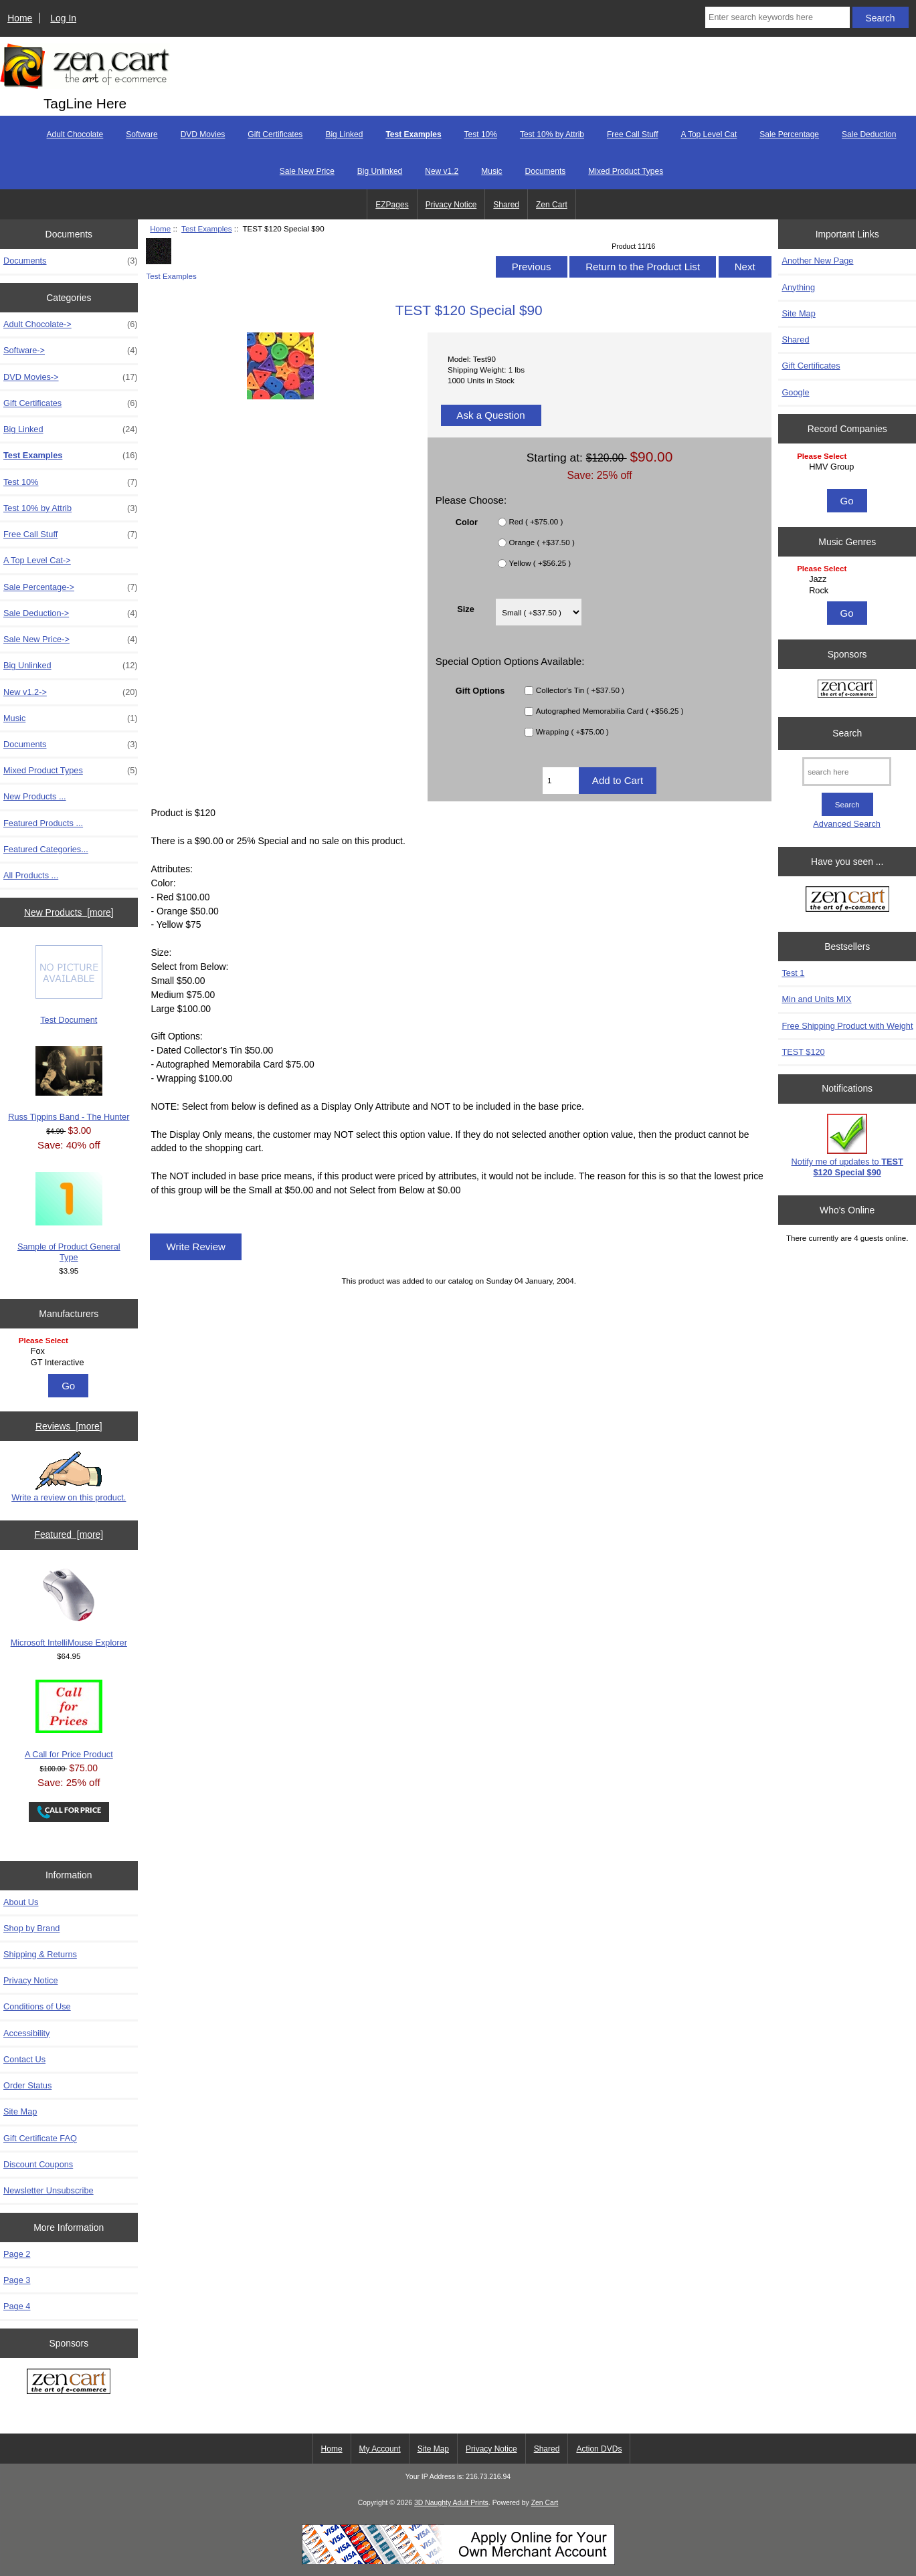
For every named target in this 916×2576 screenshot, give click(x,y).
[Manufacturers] (69, 1352)
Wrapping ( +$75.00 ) (572, 731)
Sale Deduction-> (70, 613)
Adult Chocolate (75, 134)
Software (141, 134)
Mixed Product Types (625, 171)
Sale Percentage (789, 134)
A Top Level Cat (708, 134)
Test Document (68, 985)
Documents (545, 171)
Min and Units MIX (816, 999)
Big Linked (344, 134)
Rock (849, 590)
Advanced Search (847, 824)
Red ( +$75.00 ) (536, 521)
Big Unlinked (379, 171)
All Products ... (30, 875)
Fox (70, 1351)
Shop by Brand (31, 1928)
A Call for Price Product (69, 1719)
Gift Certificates (275, 134)
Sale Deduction (869, 134)
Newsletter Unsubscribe (48, 2190)
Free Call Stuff (632, 134)
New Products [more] (69, 912)
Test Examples (206, 228)
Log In (63, 18)
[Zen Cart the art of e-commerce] (68, 2382)
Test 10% (480, 134)
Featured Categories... (45, 849)
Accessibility (26, 2033)
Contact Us (24, 2059)
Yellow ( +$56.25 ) (540, 563)
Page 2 (16, 2254)
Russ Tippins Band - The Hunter (68, 1084)
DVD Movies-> (70, 377)
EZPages (391, 204)
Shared (506, 204)
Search (847, 733)
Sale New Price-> (70, 639)
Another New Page (817, 261)
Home (19, 18)
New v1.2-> (70, 692)
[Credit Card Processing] (458, 2561)
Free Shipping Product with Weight (847, 1026)
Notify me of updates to (847, 1145)
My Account (380, 2449)
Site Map (20, 2111)
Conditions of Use (37, 2006)
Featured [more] (68, 1534)
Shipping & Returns (40, 1954)
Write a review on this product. (68, 1477)
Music (491, 171)
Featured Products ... (43, 823)
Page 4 (16, 2306)
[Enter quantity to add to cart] (561, 780)
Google (795, 392)
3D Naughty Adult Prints (451, 2502)
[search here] (846, 771)
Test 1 (793, 973)
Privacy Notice (451, 204)
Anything (798, 287)
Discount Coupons (38, 2164)
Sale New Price (307, 171)
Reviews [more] (68, 1426)
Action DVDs (599, 2449)
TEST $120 (803, 1052)
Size (465, 608)
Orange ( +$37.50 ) (542, 542)
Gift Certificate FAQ (40, 2138)
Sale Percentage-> (70, 587)
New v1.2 (441, 171)
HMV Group (849, 467)
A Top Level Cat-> (37, 560)
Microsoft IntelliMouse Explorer (69, 1608)
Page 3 (16, 2280)
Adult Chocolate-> (70, 324)
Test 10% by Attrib (552, 134)
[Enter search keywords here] (777, 17)
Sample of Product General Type (68, 1217)
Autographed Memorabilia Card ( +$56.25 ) (610, 710)
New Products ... (34, 796)
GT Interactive (70, 1362)
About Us (20, 1902)
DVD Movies (203, 134)
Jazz (849, 579)
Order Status (27, 2085)
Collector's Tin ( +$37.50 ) (580, 690)
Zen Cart (551, 204)
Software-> (70, 350)
